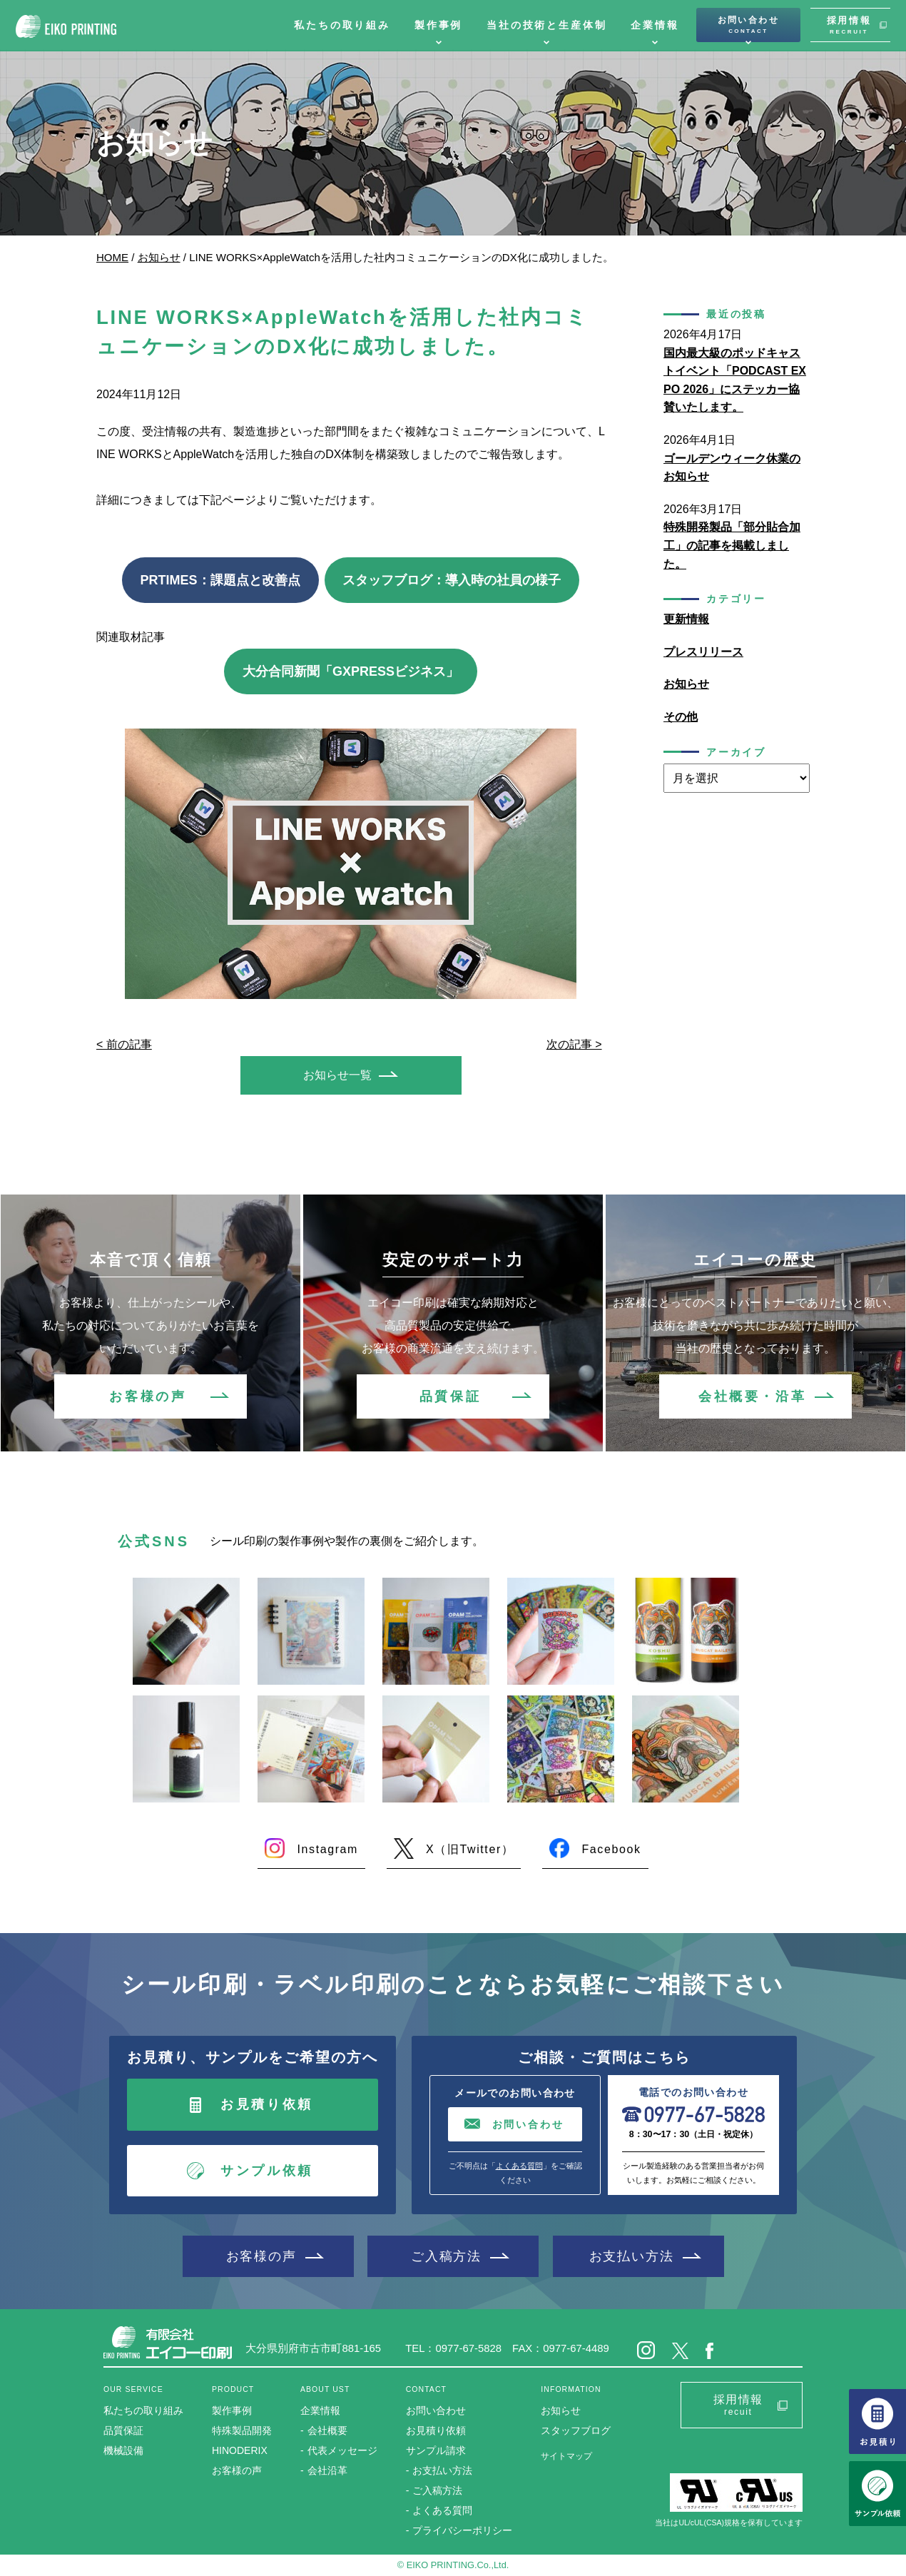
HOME (112, 257)
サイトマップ (566, 2456)
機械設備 (123, 2450)
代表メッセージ (342, 2450)
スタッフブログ (576, 2430)
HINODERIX (240, 2450)
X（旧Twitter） (470, 1849)
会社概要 (327, 2430)
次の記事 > (574, 1044)
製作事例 (438, 25)
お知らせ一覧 (337, 1075)
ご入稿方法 (446, 2255)
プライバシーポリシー (462, 2530)
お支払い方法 (631, 2255)
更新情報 (686, 619)
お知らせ (159, 257)
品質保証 (450, 1396)
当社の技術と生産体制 (546, 25)
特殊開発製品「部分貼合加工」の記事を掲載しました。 (731, 545)
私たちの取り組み (342, 25)
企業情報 (654, 25)
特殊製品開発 (242, 2430)
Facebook (611, 1849)
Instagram (327, 1849)
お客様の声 (147, 1396)
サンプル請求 (436, 2450)
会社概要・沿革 (752, 1396)
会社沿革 (327, 2470)
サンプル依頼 (266, 2171)
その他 (680, 717)
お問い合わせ (748, 25)
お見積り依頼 (266, 2104)
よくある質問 (519, 2165)
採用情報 (848, 25)
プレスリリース (703, 652)
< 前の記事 (124, 1044)
